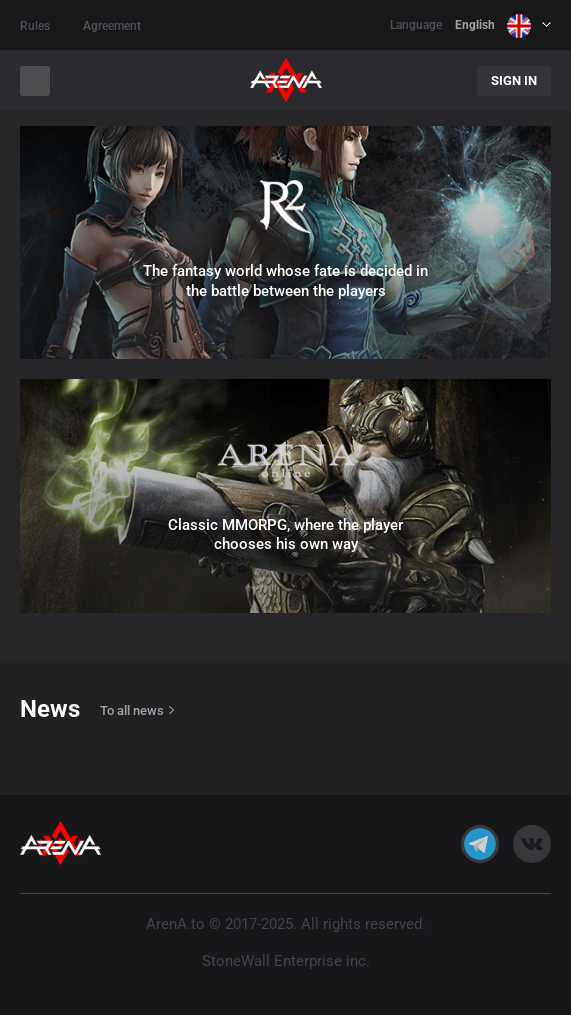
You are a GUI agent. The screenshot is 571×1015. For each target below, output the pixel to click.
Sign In (514, 80)
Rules (35, 26)
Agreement (112, 26)
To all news (132, 710)
